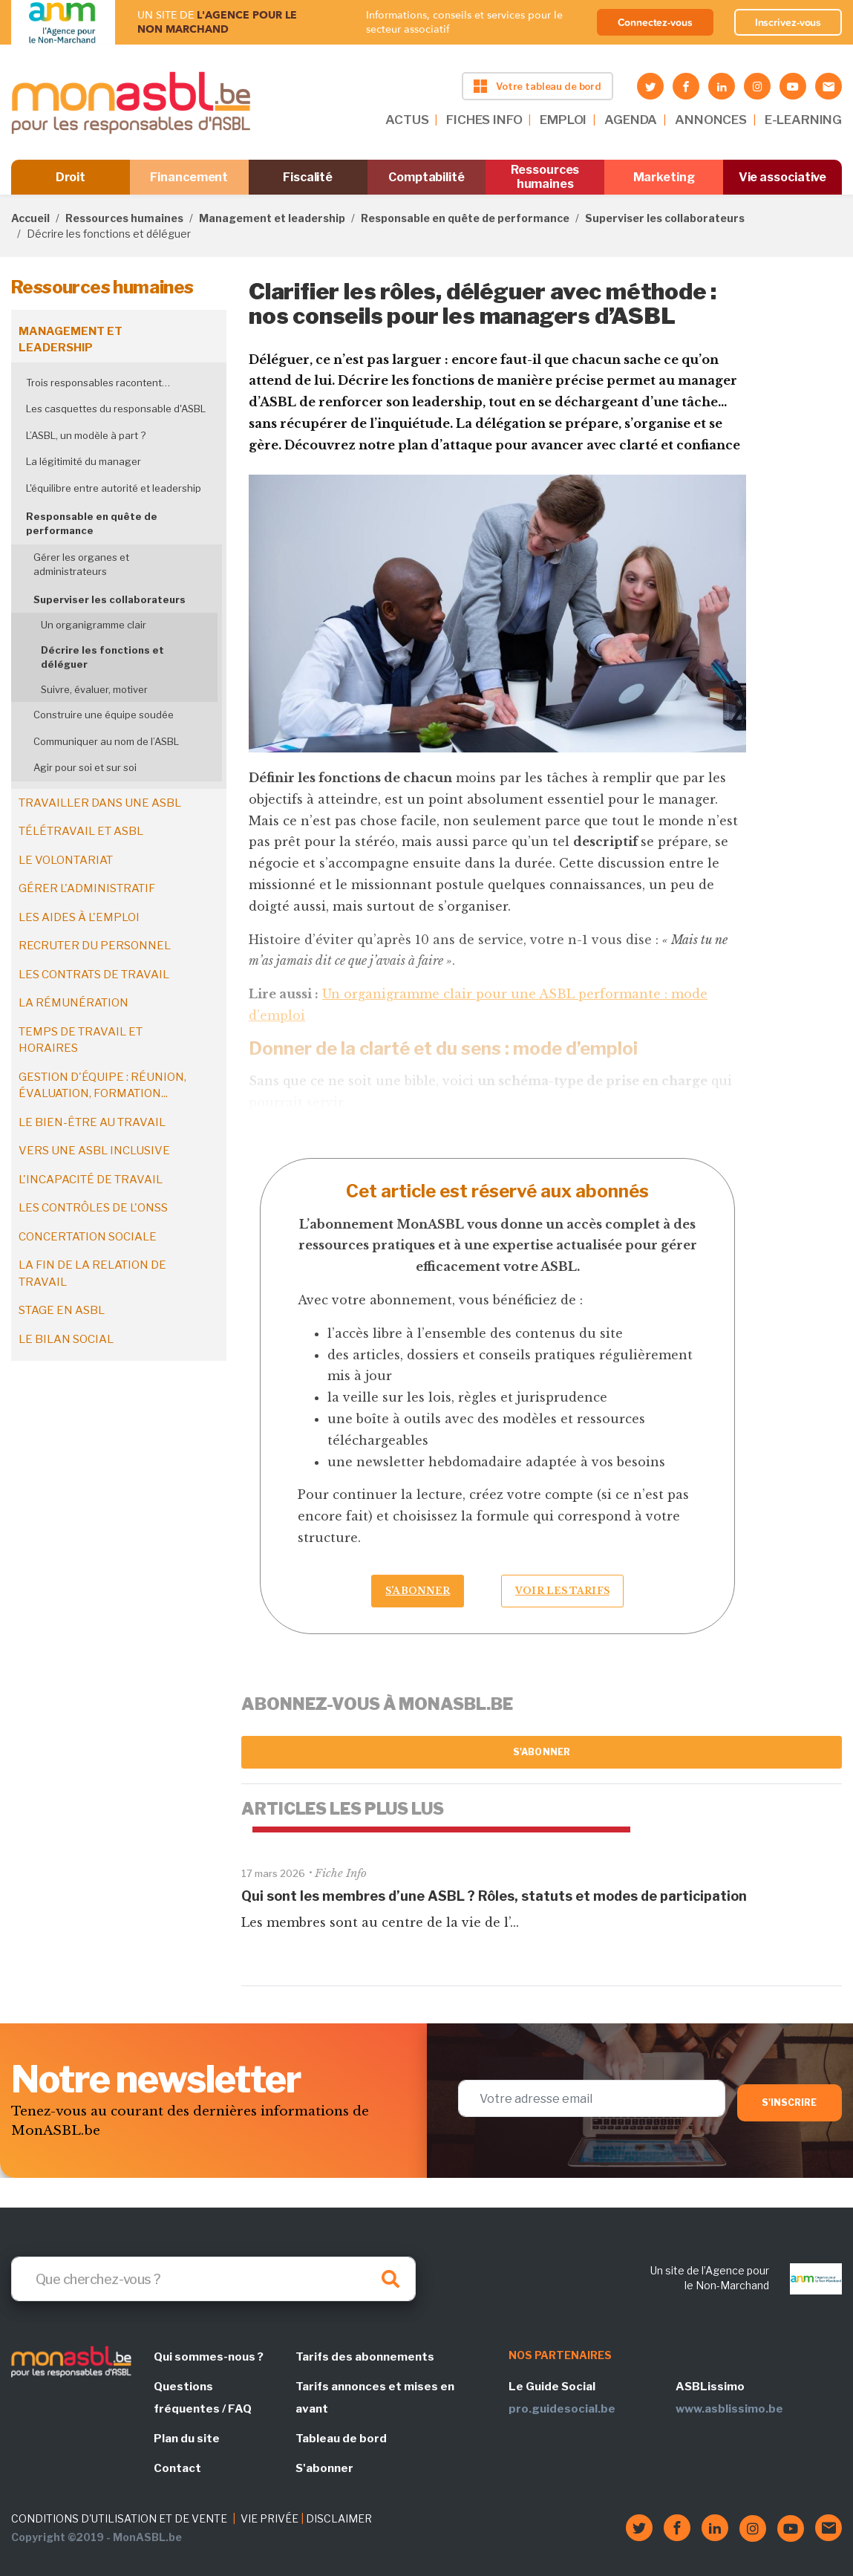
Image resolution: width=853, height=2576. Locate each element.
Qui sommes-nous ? (209, 2357)
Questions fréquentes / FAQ (203, 2398)
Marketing (664, 177)
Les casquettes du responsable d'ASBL (116, 408)
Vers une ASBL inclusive (94, 1150)
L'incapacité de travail (91, 1179)
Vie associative (783, 177)
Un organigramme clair (93, 625)
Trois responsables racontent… (98, 382)
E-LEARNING (803, 119)
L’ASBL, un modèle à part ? (86, 435)
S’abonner (417, 1590)
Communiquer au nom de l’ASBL (106, 741)
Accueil (30, 218)
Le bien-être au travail (92, 1122)
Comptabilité (426, 177)
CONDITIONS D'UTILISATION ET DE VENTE (119, 2518)
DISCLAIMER (339, 2518)
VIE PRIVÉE (269, 2518)
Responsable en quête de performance (465, 218)
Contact (177, 2468)
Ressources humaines (545, 177)
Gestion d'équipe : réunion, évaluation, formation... (102, 1085)
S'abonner (541, 1751)
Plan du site (187, 2438)
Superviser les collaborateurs (665, 218)
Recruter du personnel (95, 945)
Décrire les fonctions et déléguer (102, 657)
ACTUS (406, 119)
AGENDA (630, 119)
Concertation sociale (88, 1236)
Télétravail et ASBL (81, 831)
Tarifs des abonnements (364, 2357)
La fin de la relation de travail (92, 1273)
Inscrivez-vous (788, 22)
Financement (189, 177)
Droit (71, 177)
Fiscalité (308, 177)
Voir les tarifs (562, 1590)
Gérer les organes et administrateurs (81, 564)
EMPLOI (563, 119)
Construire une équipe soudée (103, 715)
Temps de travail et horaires (81, 1040)
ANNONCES (711, 119)
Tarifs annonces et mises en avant (374, 2398)
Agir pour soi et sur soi (85, 767)
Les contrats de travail (94, 974)
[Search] (213, 2279)
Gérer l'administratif (87, 888)
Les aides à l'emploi (79, 917)
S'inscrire (789, 2102)
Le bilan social (66, 1339)
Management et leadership (272, 218)
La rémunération (73, 1002)
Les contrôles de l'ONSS (93, 1207)
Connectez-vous (655, 22)
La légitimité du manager (83, 461)
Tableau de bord (341, 2438)
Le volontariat (66, 860)
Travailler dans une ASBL (100, 803)
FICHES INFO (484, 119)
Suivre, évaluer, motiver (94, 689)
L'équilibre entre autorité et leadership (113, 488)
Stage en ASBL (62, 1310)
